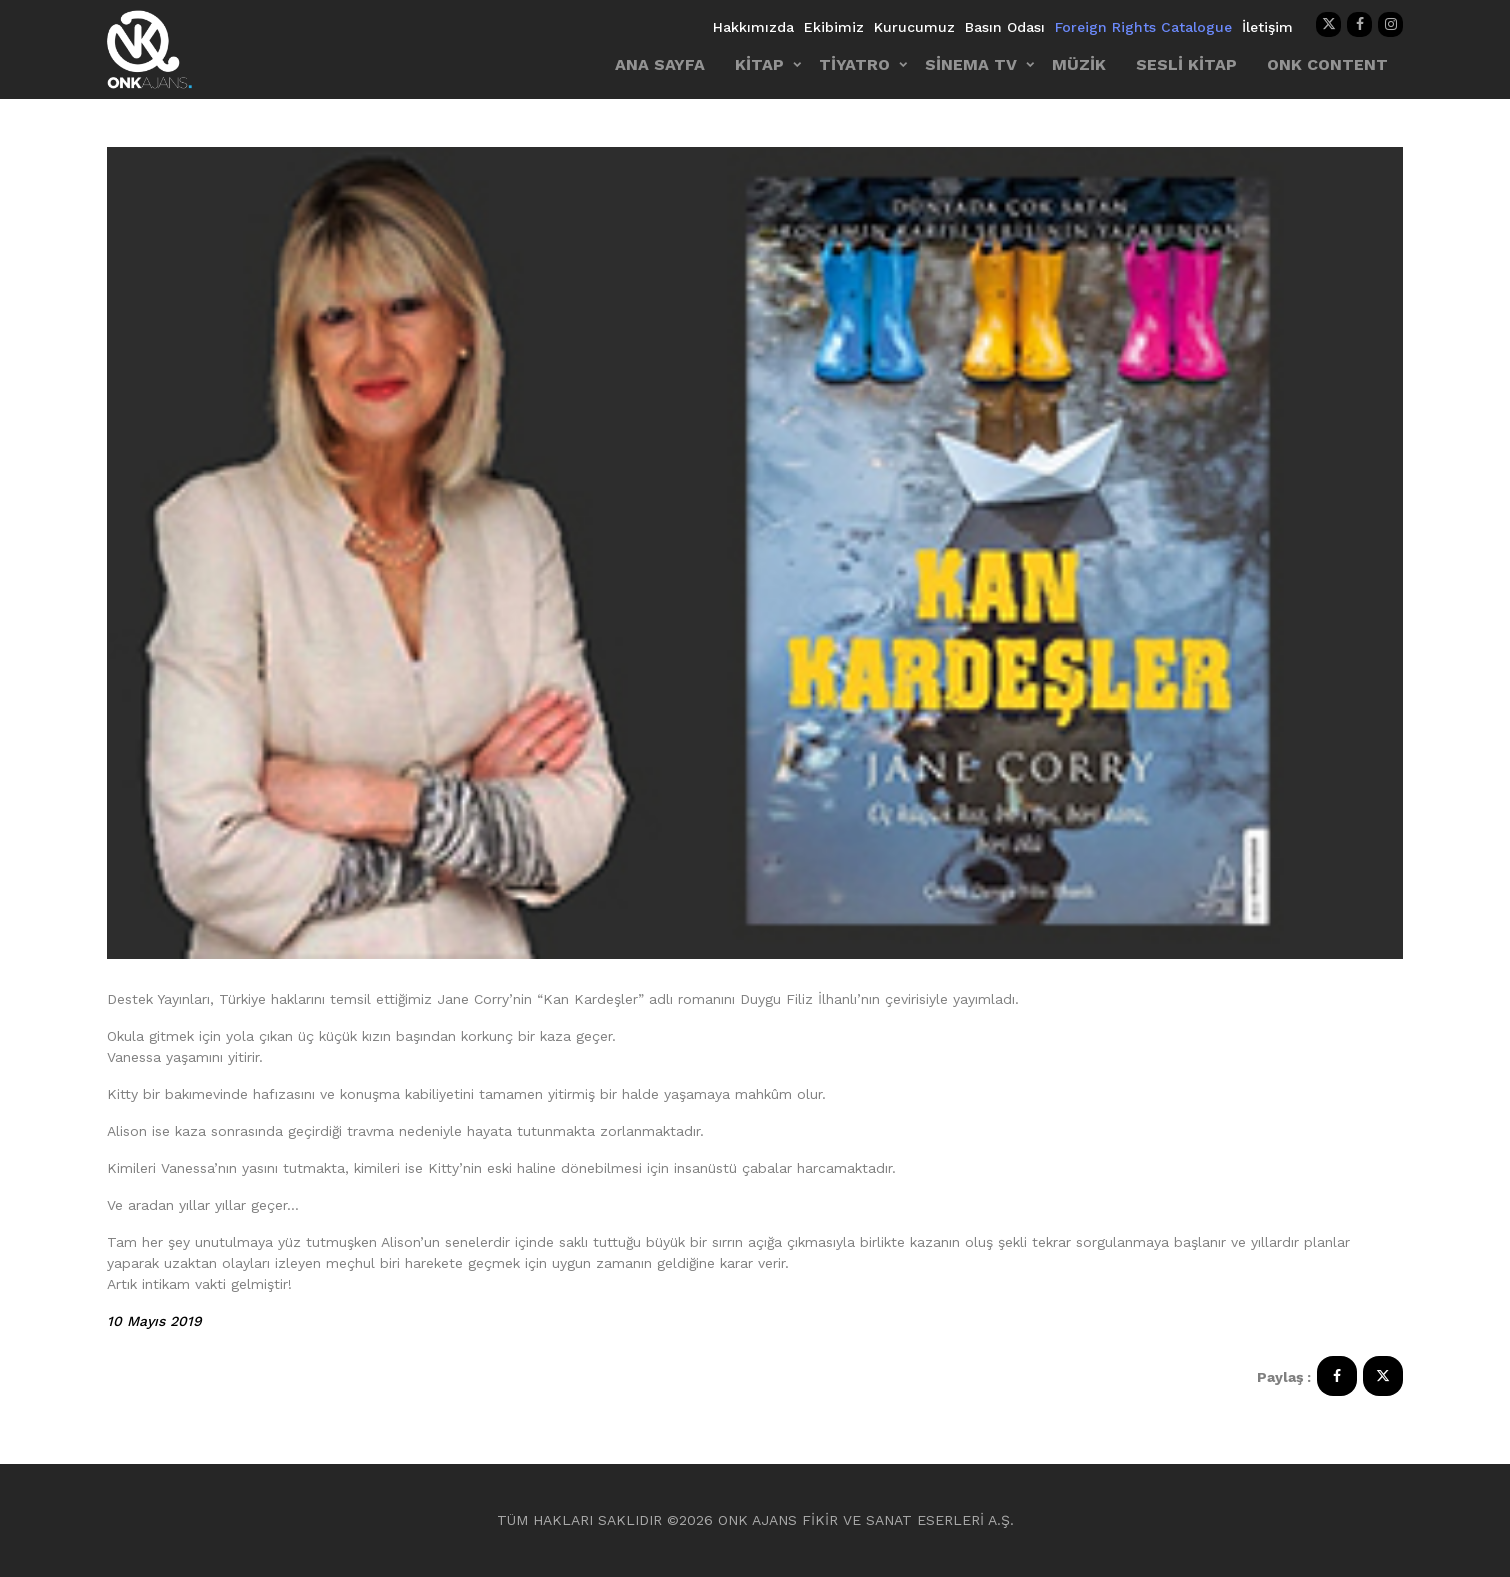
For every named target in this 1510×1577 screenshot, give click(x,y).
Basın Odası (1005, 27)
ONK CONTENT (1327, 64)
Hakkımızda (753, 27)
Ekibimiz (834, 27)
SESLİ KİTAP (1186, 64)
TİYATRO (854, 64)
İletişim (1267, 27)
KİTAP (759, 64)
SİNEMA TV (971, 64)
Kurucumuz (914, 27)
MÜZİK (1079, 64)
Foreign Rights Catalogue (1143, 27)
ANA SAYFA (660, 64)
